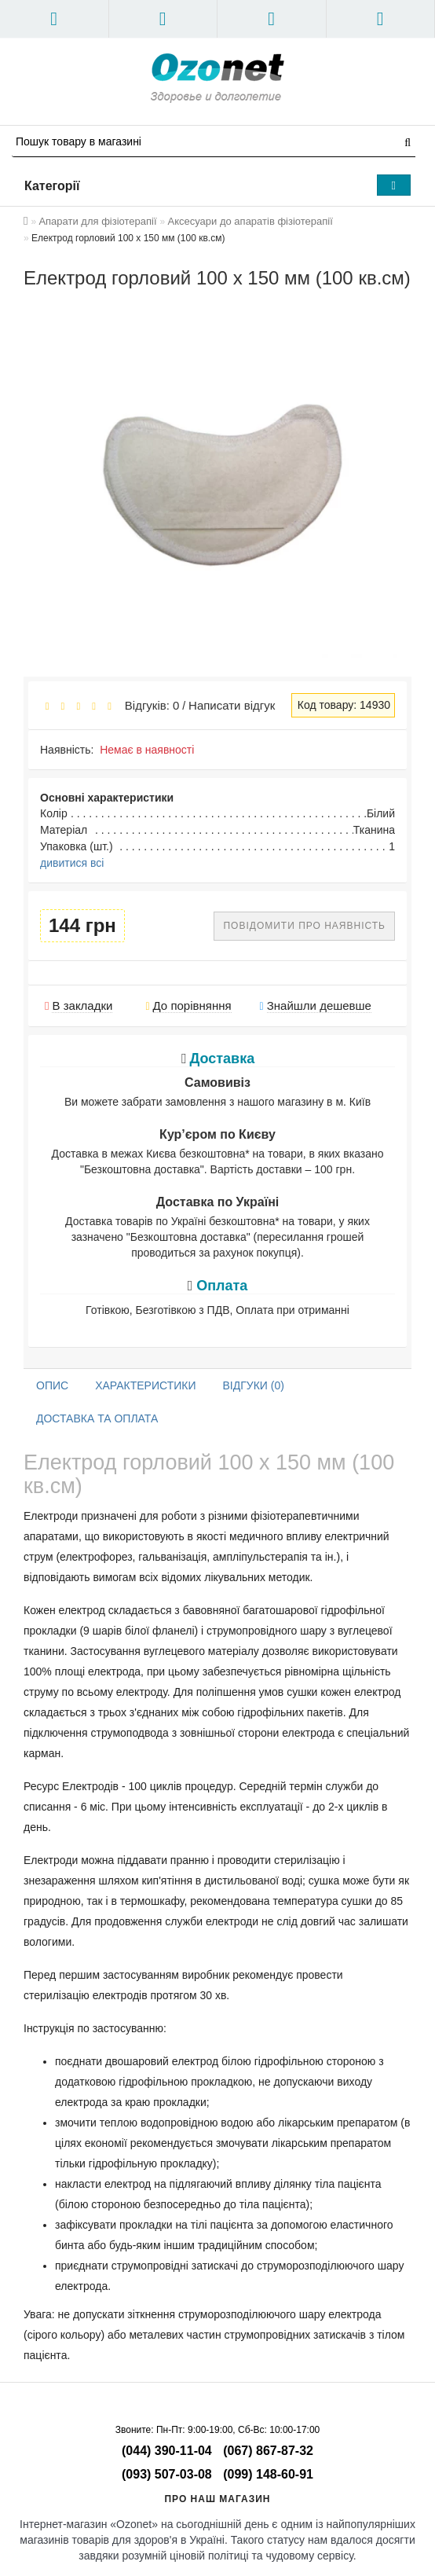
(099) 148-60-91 (268, 2474)
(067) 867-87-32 (268, 2450)
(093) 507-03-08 (167, 2474)
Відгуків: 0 (148, 705)
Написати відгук (231, 705)
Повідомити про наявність (304, 925)
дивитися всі (72, 863)
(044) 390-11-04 (167, 2450)
